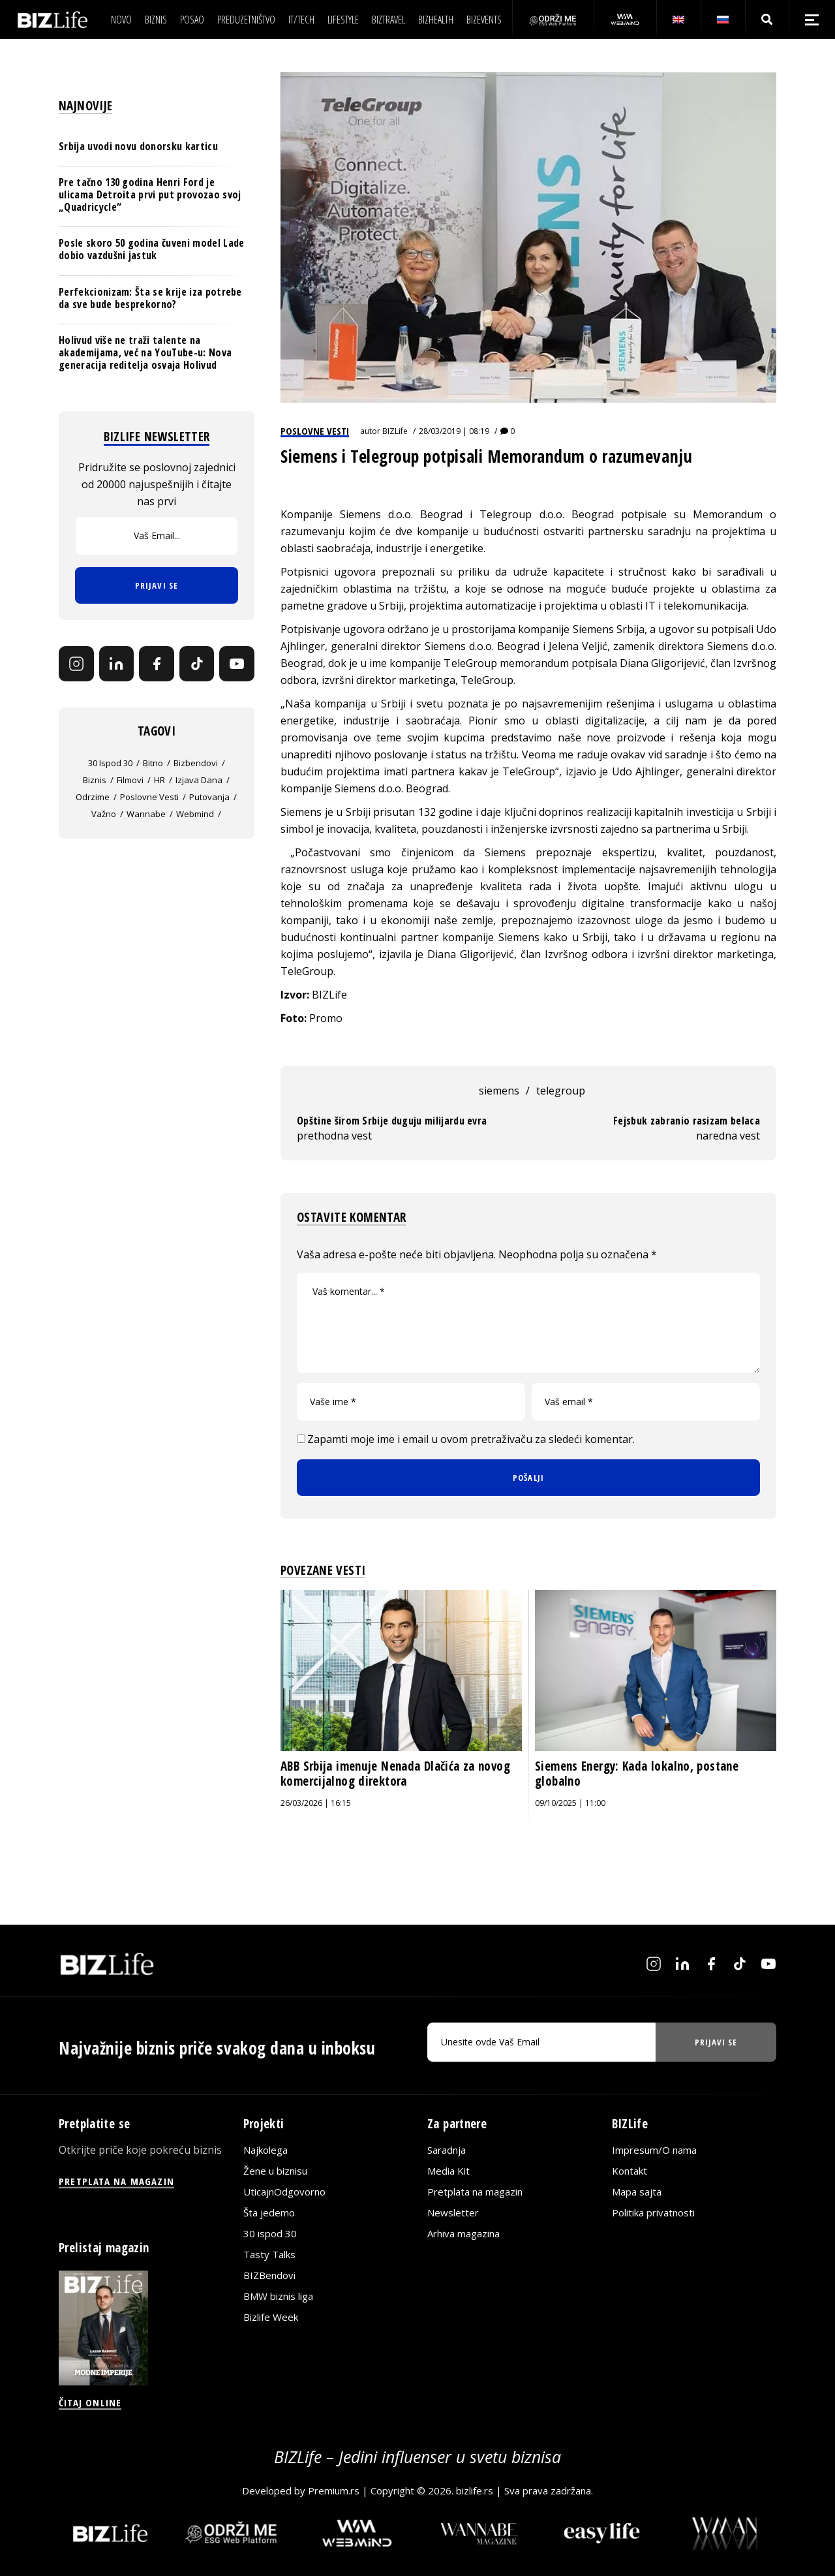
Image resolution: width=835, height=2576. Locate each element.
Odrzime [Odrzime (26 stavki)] (93, 797)
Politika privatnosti (653, 2212)
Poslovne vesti (315, 430)
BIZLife (395, 431)
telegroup (560, 1090)
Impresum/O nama (654, 2149)
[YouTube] (236, 663)
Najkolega (265, 2149)
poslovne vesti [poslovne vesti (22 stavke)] (149, 797)
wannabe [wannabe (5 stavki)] (146, 814)
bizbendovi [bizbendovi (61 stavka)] (196, 763)
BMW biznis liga (278, 2296)
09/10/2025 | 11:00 (570, 1802)
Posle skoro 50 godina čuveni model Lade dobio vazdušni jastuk (151, 249)
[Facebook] (156, 663)
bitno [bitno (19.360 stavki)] (153, 763)
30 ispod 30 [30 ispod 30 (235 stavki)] (110, 763)
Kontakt (629, 2170)
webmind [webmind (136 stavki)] (195, 814)
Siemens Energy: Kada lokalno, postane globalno (636, 1774)
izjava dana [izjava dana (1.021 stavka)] (198, 780)
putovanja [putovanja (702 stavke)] (209, 797)
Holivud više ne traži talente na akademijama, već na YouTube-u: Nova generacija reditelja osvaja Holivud (145, 352)
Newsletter (453, 2212)
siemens (499, 1090)
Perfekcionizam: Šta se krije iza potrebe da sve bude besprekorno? (150, 298)
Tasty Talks (269, 2254)
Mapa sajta (636, 2191)
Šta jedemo (269, 2212)
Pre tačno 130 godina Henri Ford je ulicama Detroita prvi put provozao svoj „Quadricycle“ (150, 194)
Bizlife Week (270, 2316)
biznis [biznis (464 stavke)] (94, 780)
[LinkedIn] (116, 663)
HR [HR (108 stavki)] (159, 780)
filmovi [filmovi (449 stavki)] (130, 780)
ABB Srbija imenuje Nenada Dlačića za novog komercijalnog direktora (395, 1774)
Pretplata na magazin (475, 2191)
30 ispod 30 (270, 2233)
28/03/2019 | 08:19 (454, 431)
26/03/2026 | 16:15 (316, 1802)
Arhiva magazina (463, 2233)
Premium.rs (333, 2490)
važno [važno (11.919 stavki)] (103, 814)
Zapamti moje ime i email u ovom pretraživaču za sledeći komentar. (471, 1439)
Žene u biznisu (275, 2170)
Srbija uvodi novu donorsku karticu (138, 146)
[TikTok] (197, 663)
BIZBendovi (269, 2275)
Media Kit (448, 2170)
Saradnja (446, 2149)
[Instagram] (76, 663)
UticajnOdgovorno (284, 2191)
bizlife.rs (474, 2490)
